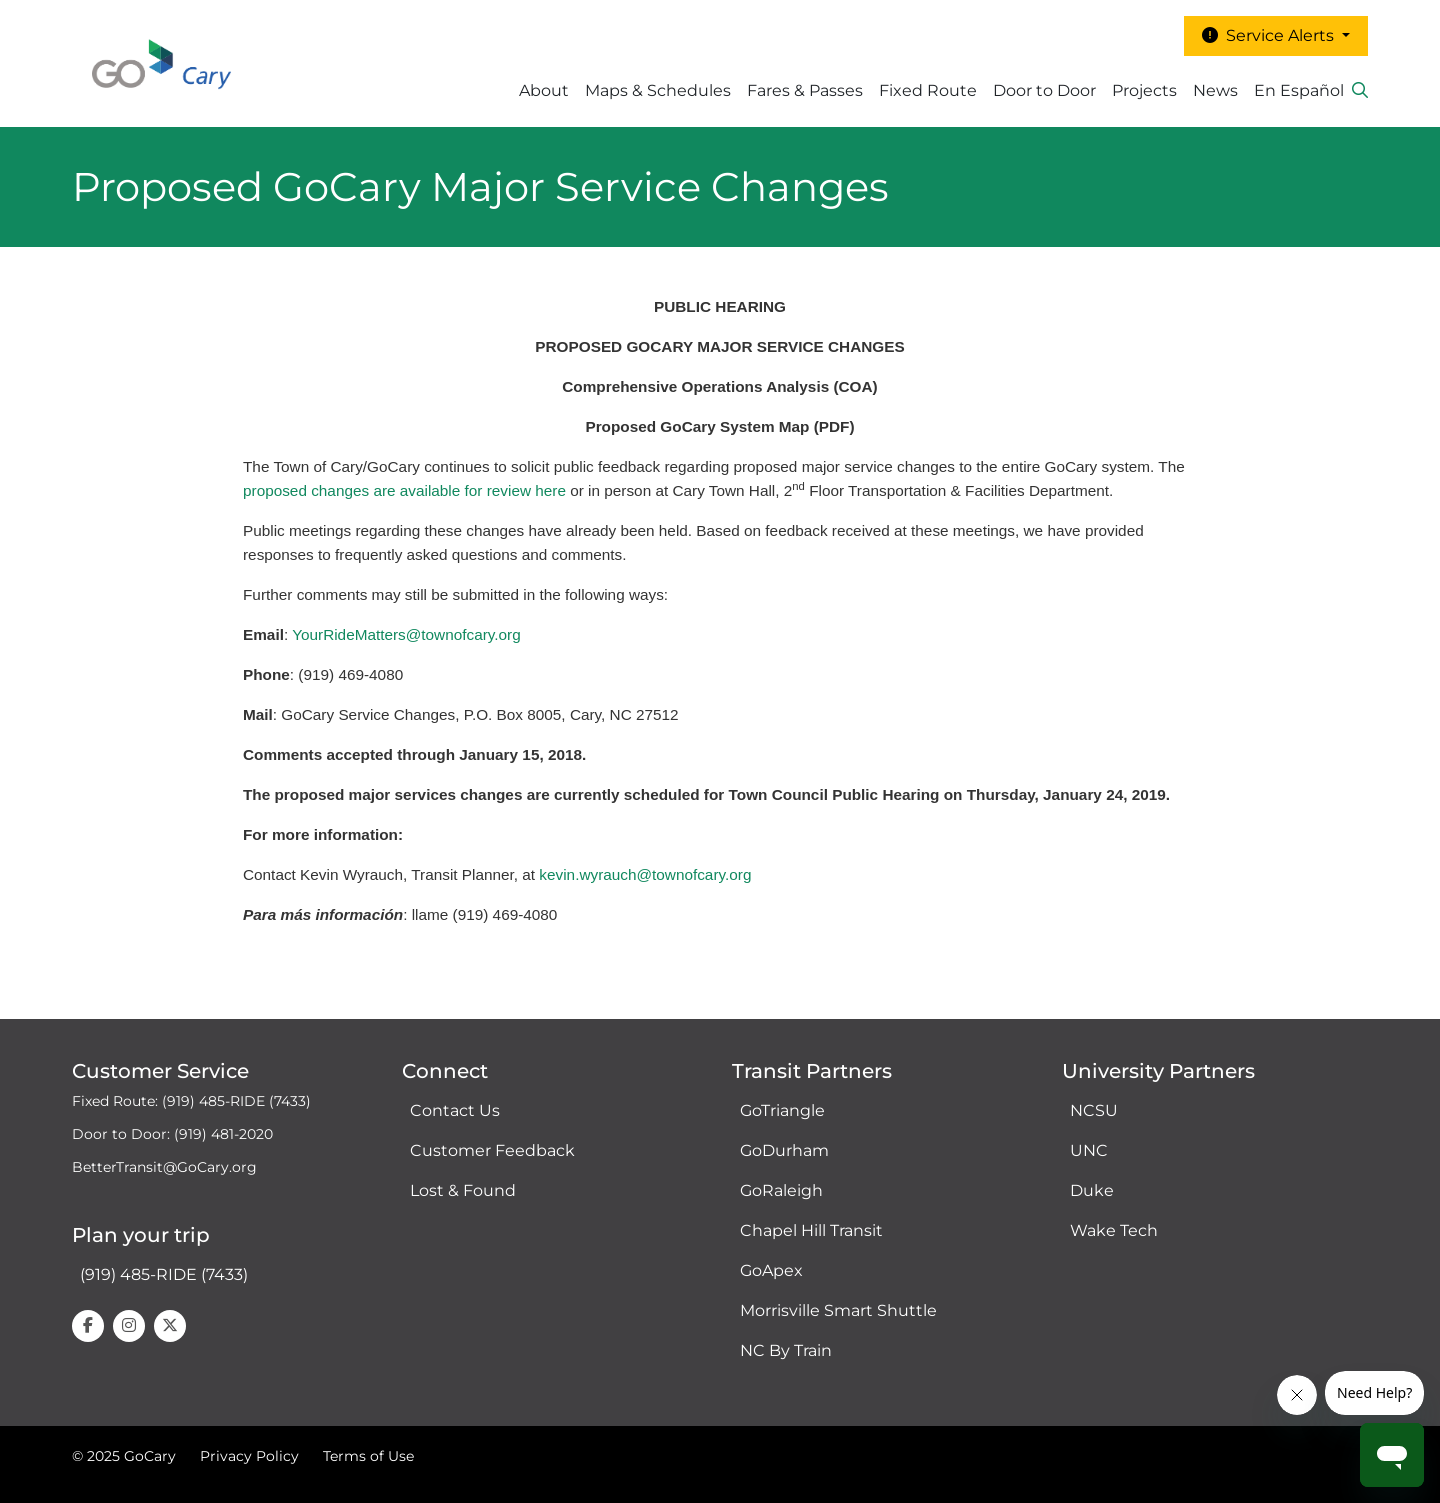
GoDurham (784, 1150)
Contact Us (455, 1110)
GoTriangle (782, 1110)
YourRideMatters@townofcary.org (406, 634)
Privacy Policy (249, 1456)
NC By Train (786, 1350)
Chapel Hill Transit (811, 1230)
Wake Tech (1114, 1230)
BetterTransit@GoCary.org (164, 1167)
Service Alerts (1270, 35)
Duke (1092, 1190)
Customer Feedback (492, 1150)
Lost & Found (463, 1190)
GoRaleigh (781, 1190)
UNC (1089, 1150)
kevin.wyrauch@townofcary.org (645, 874)
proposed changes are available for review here (404, 490)
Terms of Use (368, 1456)
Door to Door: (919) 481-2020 (172, 1134)
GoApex (771, 1270)
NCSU (1094, 1110)
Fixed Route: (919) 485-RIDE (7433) (191, 1101)
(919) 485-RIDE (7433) (164, 1274)
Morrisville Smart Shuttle (838, 1310)
